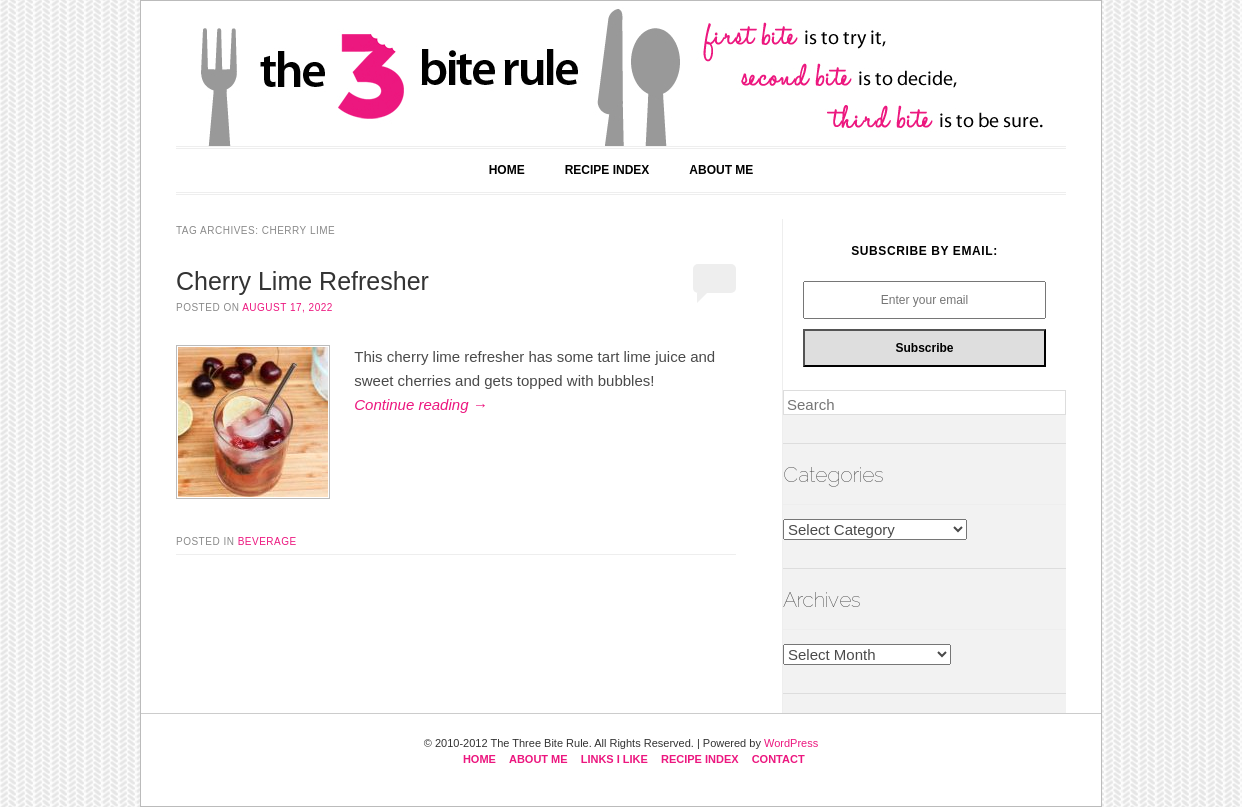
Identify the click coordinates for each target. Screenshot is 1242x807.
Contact (778, 759)
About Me (721, 170)
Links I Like (614, 759)
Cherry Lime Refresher (302, 281)
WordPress (791, 743)
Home (507, 170)
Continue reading (420, 404)
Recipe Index (607, 170)
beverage (267, 541)
